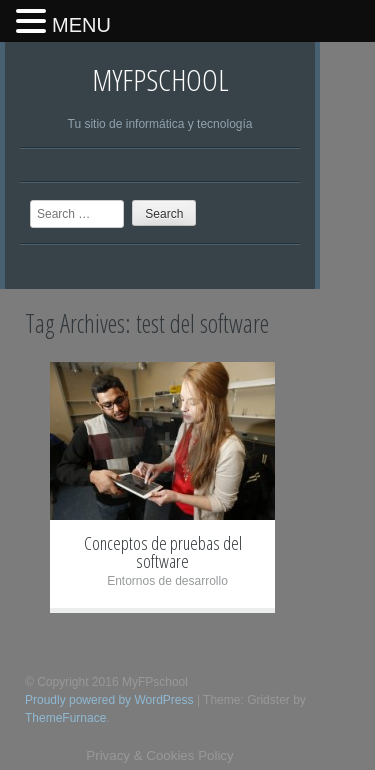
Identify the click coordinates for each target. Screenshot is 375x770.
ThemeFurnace (65, 718)
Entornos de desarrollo (167, 581)
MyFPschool (160, 79)
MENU (81, 25)
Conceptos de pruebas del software (163, 552)
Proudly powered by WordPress (109, 700)
